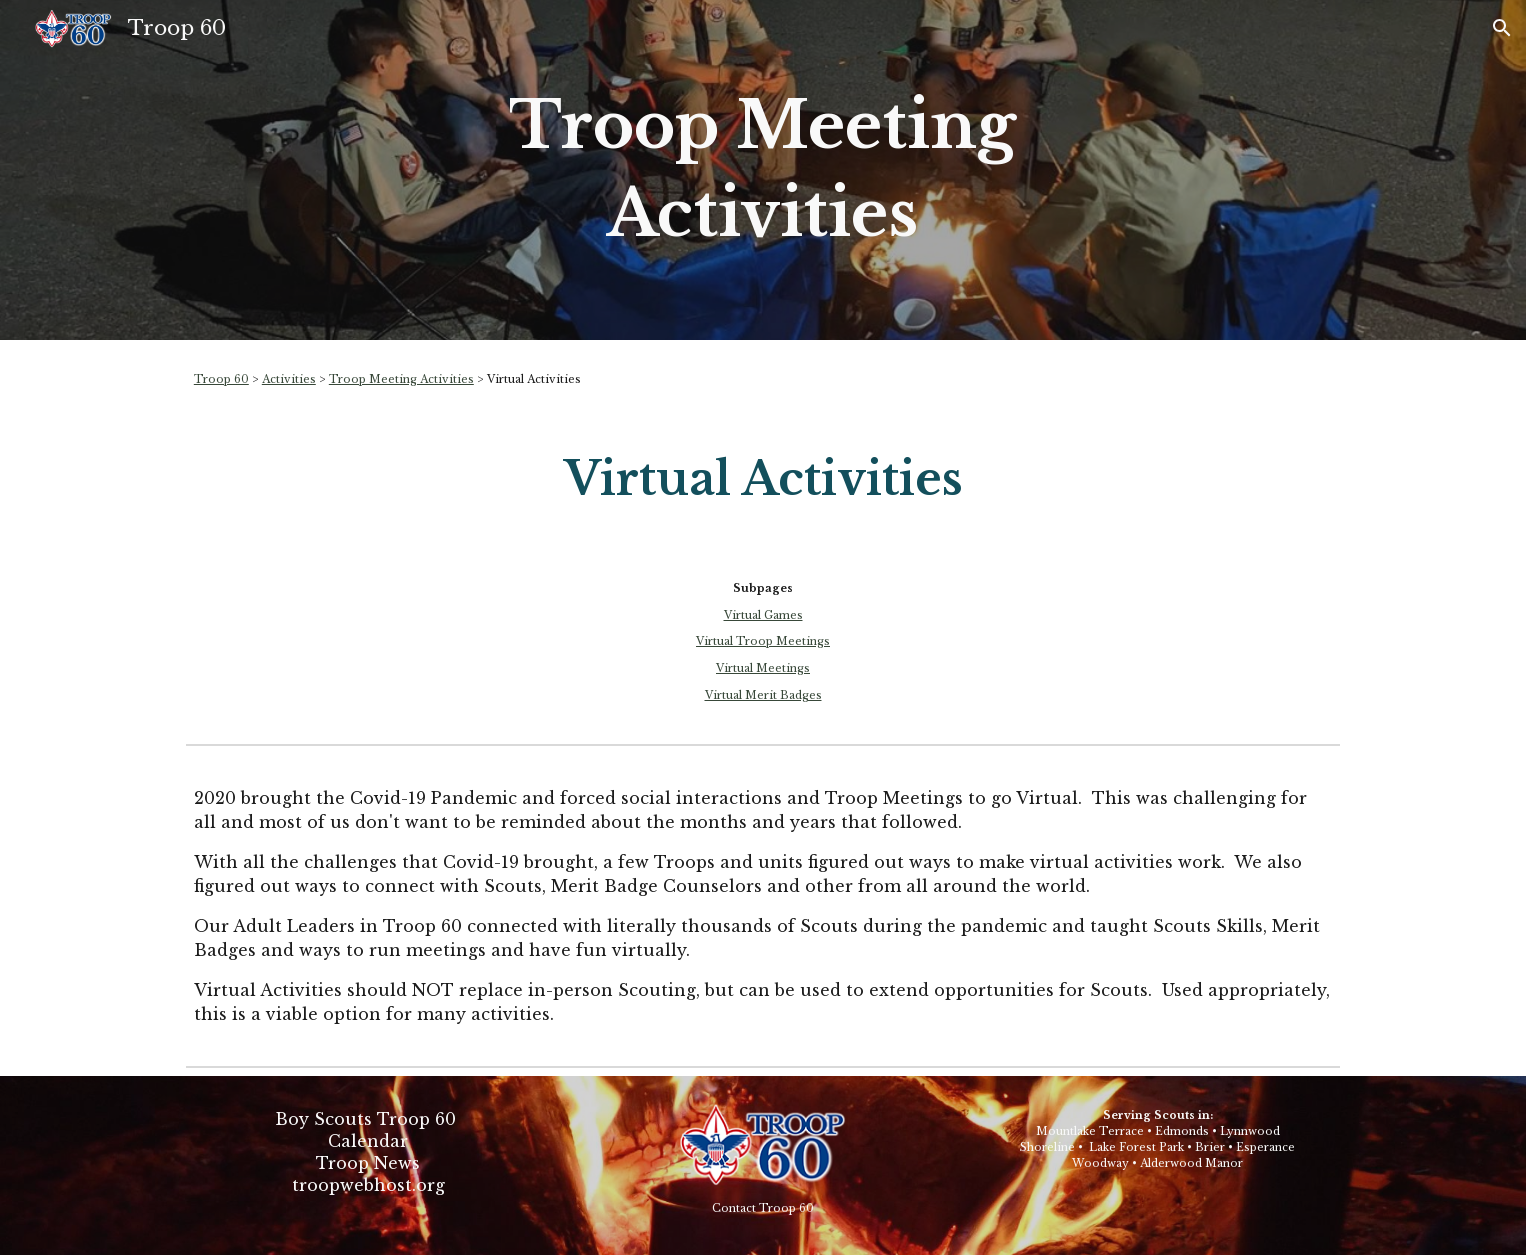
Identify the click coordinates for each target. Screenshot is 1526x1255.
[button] (1502, 28)
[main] (763, 170)
